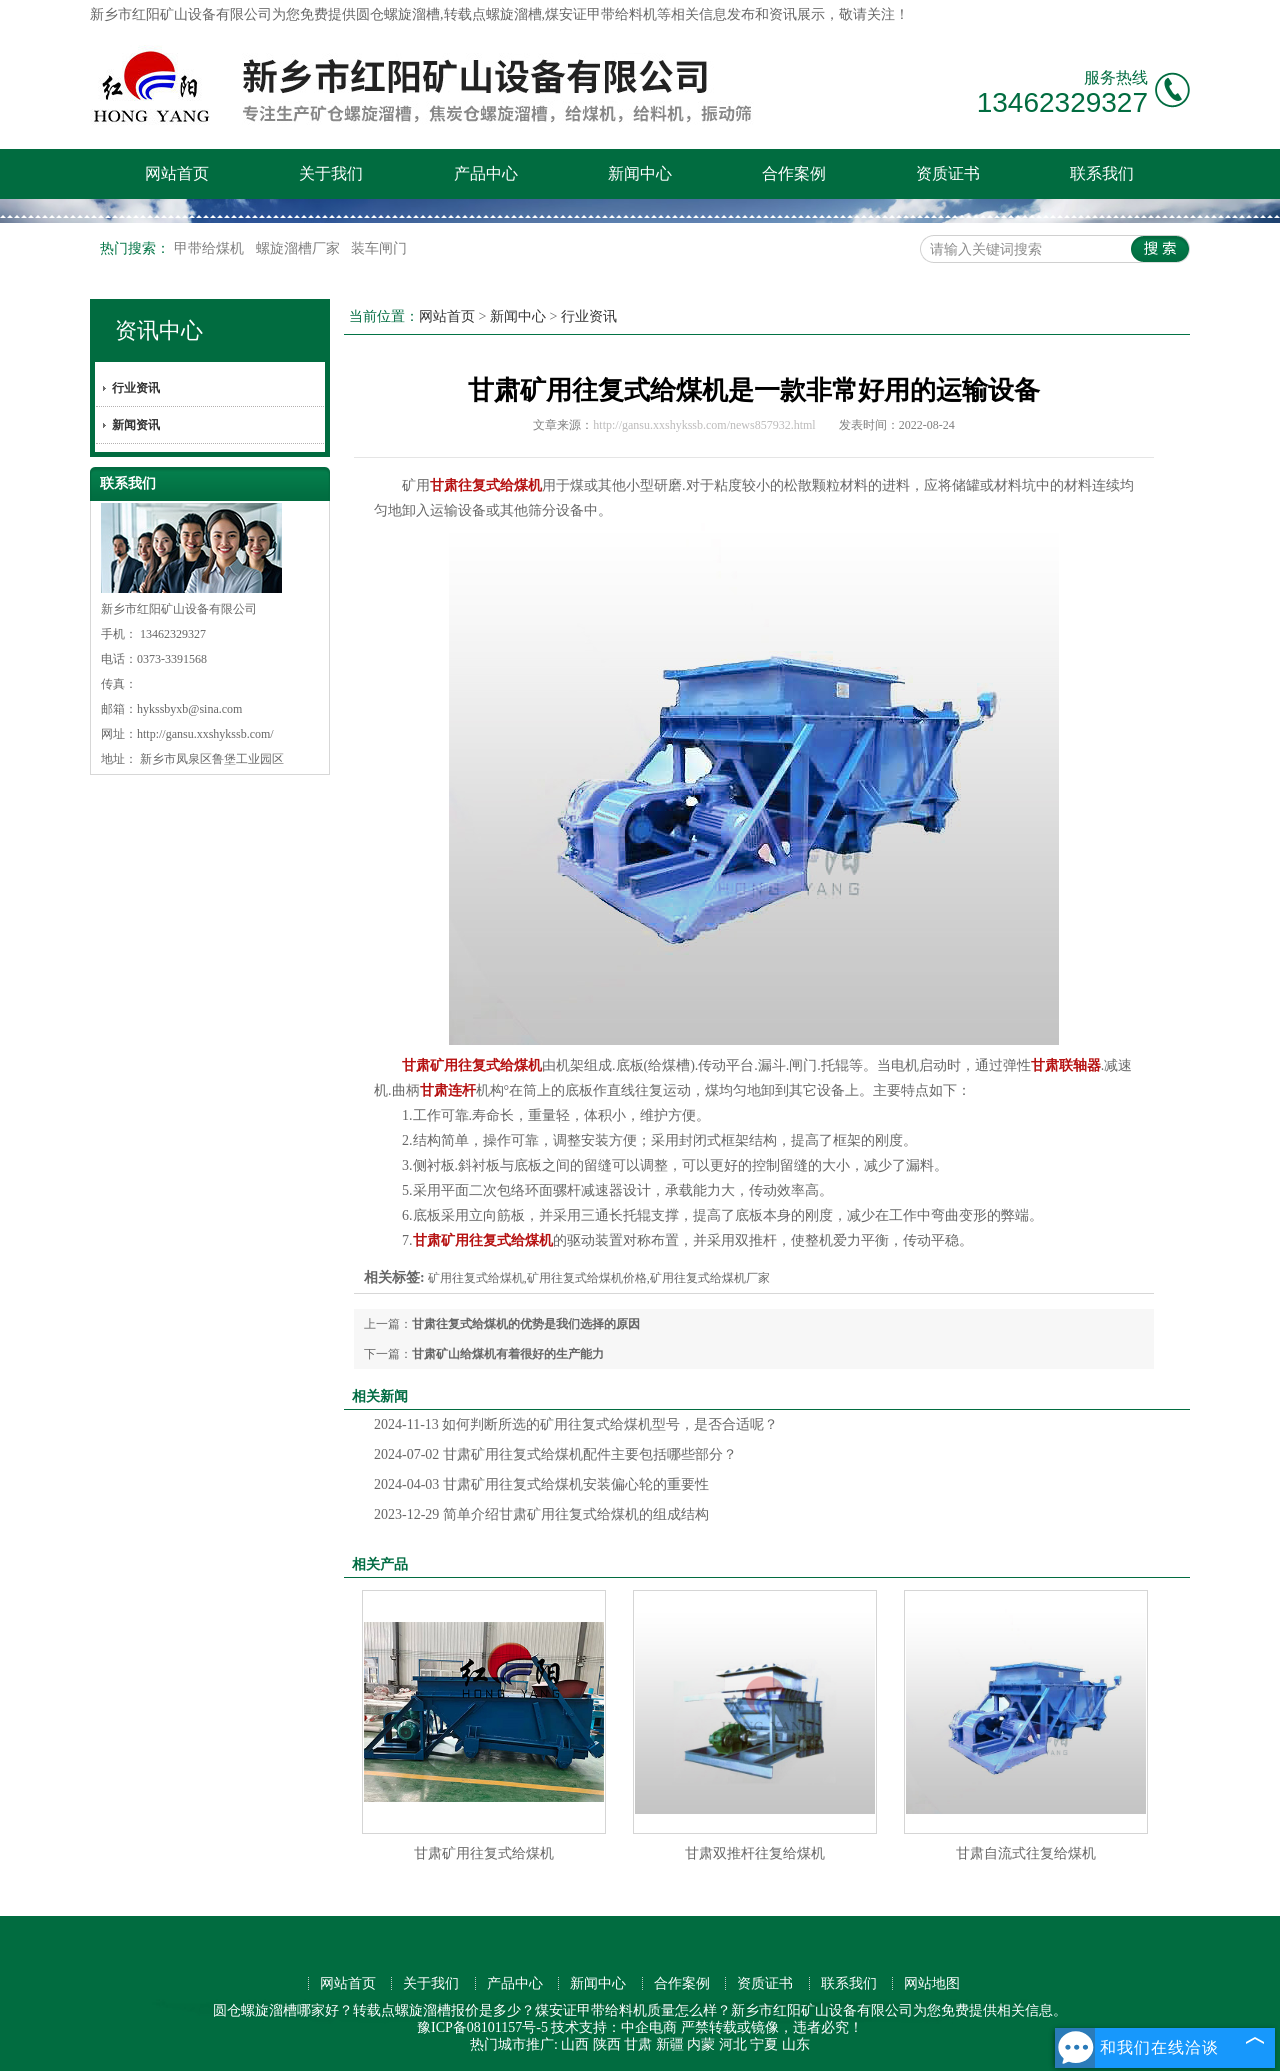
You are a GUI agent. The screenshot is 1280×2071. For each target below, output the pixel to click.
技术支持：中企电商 (614, 2027)
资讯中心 (159, 330)
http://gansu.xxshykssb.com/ (205, 734)
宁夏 (764, 2044)
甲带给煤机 (211, 248)
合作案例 (794, 173)
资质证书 (948, 173)
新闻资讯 (136, 425)
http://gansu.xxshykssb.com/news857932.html (704, 425)
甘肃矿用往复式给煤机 (484, 1853)
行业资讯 (136, 388)
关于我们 (331, 173)
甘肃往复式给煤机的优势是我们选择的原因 (526, 1324)
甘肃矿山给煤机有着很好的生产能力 (508, 1354)
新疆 (670, 2044)
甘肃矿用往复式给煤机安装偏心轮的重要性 (541, 1484)
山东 (796, 2044)
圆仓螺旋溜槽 (398, 14)
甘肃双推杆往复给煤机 (755, 1853)
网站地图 (932, 1983)
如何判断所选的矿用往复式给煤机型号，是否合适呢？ (576, 1424)
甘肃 (638, 2044)
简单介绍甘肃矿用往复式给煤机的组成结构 (541, 1514)
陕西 (607, 2044)
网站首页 (177, 173)
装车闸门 (379, 248)
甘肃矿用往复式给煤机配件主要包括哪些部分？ (555, 1454)
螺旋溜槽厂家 (300, 248)
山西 (575, 2044)
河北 (733, 2044)
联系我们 (1102, 173)
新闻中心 (640, 173)
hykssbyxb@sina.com (189, 709)
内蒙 (701, 2044)
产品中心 (486, 173)
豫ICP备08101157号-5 (482, 2027)
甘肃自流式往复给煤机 (1026, 1853)
